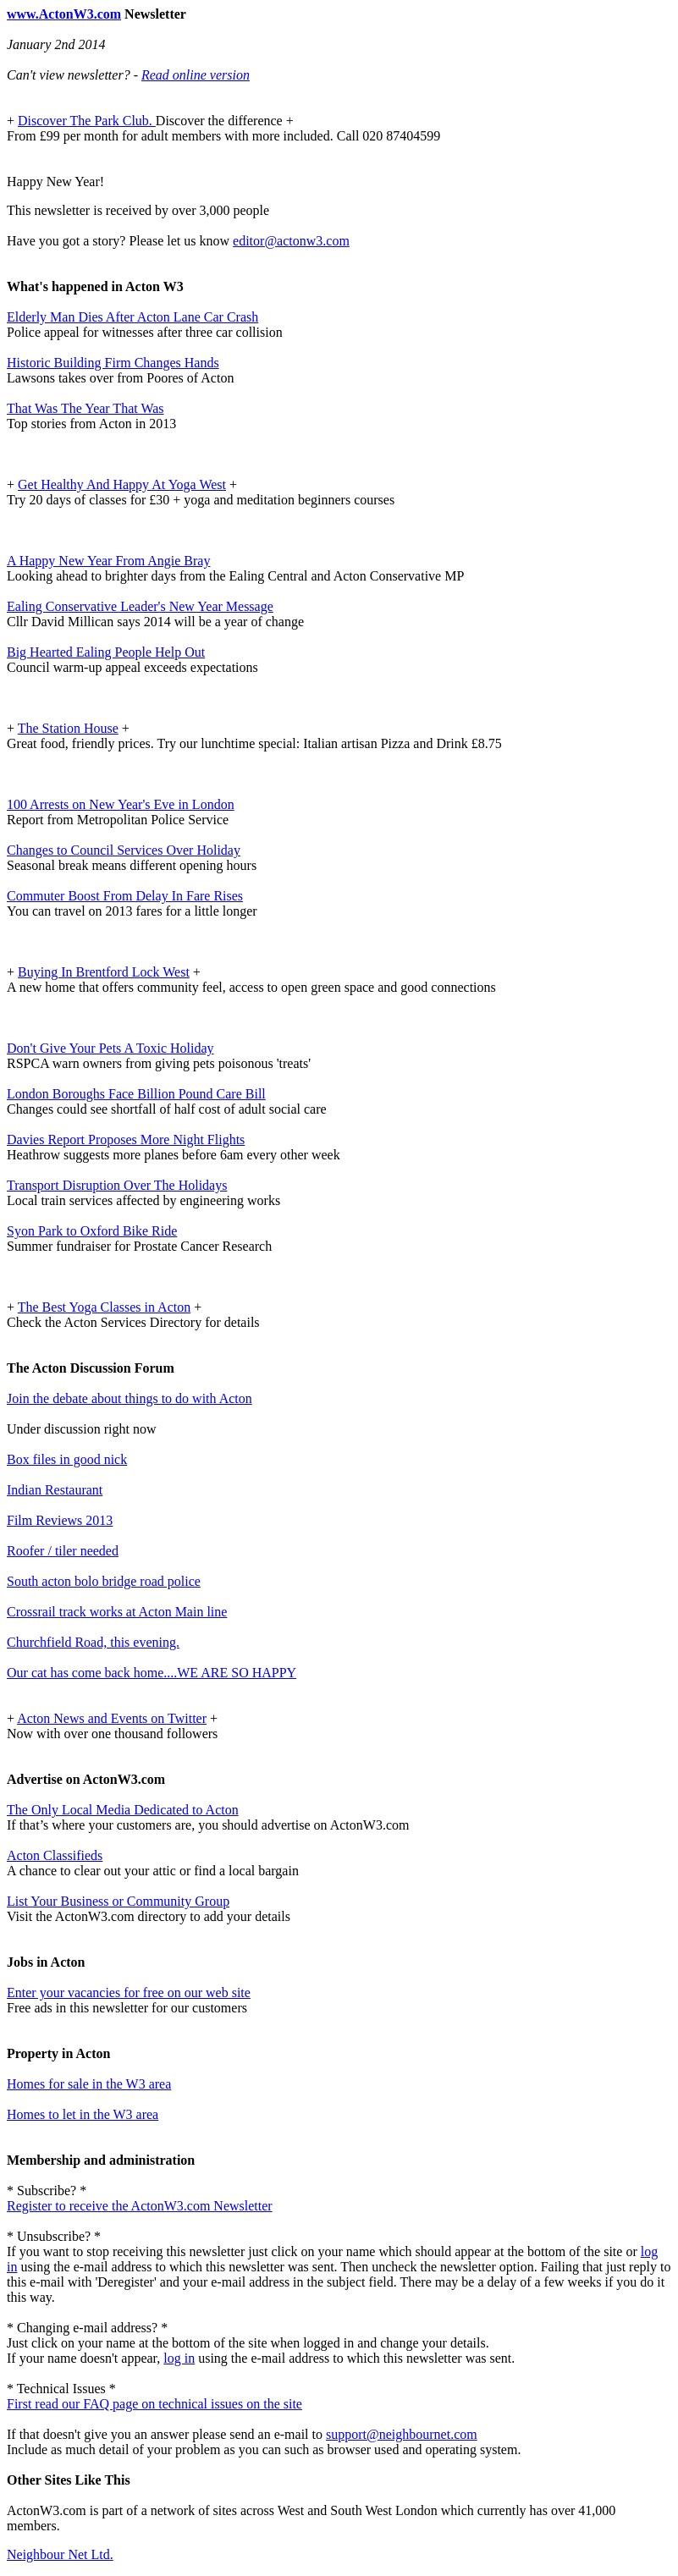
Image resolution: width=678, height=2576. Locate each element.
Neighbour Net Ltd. (60, 2554)
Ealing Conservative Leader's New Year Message (140, 606)
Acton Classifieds (54, 1855)
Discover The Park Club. (87, 120)
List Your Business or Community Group (118, 1901)
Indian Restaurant (54, 1490)
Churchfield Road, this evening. (93, 1642)
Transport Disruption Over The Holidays (117, 1185)
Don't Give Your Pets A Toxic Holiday (110, 1048)
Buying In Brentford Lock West (104, 972)
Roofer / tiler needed (63, 1551)
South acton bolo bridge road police (104, 1581)
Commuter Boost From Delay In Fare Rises (125, 896)
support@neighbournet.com (401, 2434)
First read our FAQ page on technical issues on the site (154, 2404)
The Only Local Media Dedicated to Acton (123, 1810)
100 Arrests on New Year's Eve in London (120, 804)
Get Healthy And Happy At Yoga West (122, 484)
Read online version (195, 75)
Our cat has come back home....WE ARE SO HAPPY (151, 1672)
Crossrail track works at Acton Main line (117, 1611)
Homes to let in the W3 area (82, 2114)
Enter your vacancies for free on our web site (129, 1992)
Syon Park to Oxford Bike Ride (92, 1231)
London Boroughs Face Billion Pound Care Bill (136, 1094)
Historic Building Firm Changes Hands (113, 362)
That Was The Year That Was (85, 408)
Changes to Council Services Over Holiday (123, 850)
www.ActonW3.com (64, 14)
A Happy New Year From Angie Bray (108, 560)
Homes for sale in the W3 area (89, 2084)
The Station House (68, 728)
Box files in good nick (67, 1459)
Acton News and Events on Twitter (112, 1718)
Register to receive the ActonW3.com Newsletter (140, 2206)
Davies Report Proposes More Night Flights (126, 1139)
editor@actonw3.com (291, 241)
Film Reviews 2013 (60, 1520)
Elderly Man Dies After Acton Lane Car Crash (132, 317)
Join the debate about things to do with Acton (129, 1398)
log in (179, 2358)
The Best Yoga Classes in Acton (104, 1307)
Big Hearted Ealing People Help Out (106, 652)
